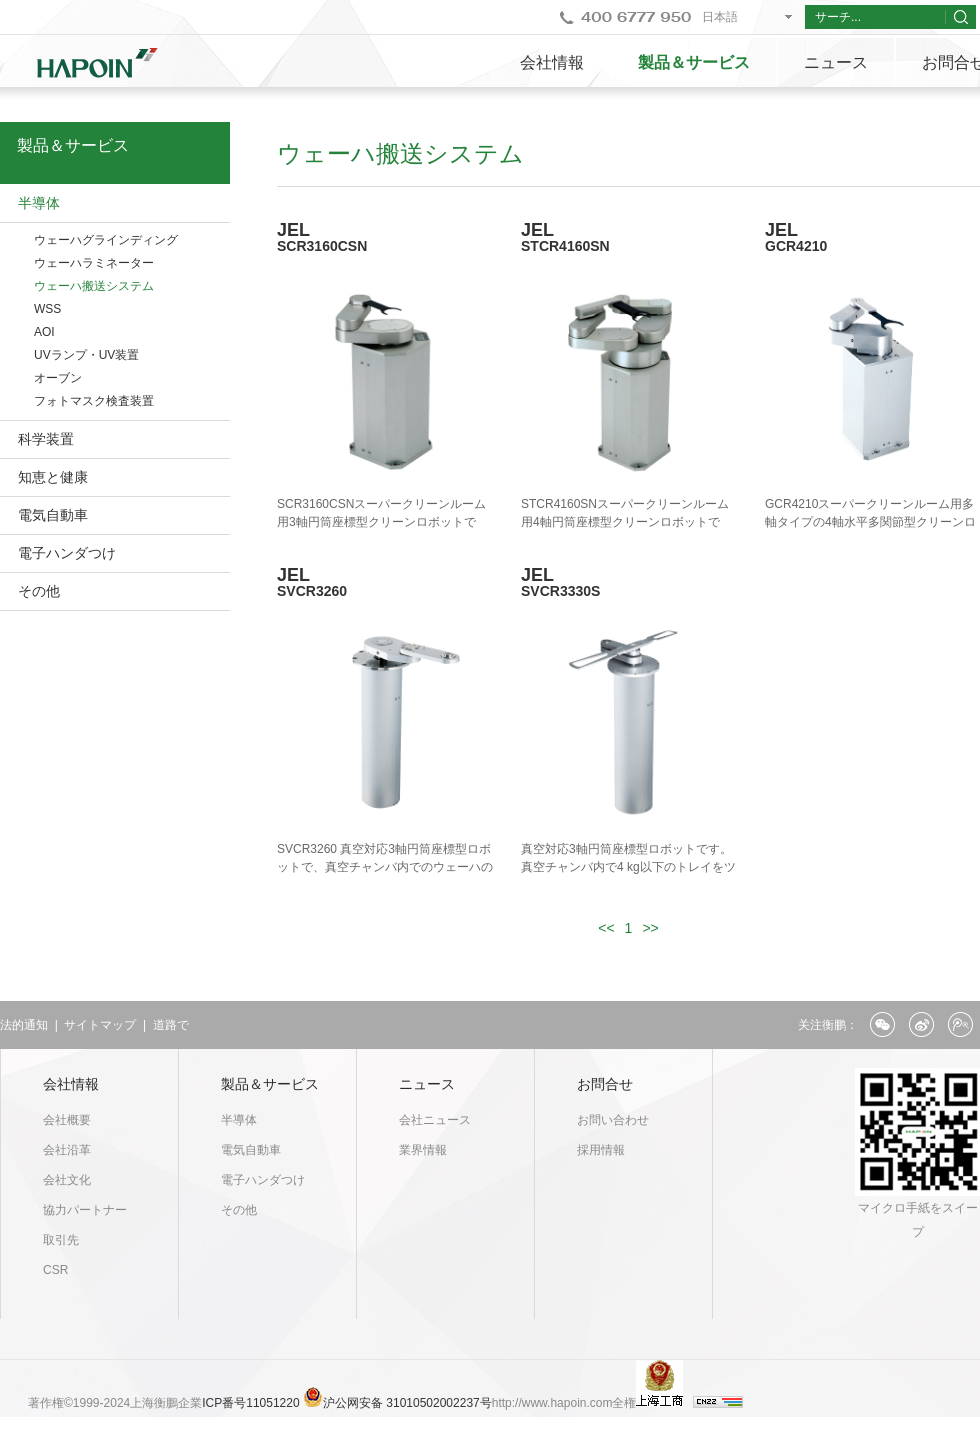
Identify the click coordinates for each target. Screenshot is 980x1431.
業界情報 (423, 1150)
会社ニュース (435, 1120)
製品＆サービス (694, 62)
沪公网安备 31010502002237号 (407, 1403)
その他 (39, 591)
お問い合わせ (613, 1120)
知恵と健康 (53, 477)
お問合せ (605, 1084)
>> (650, 928)
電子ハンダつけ (67, 553)
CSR (55, 1270)
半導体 (39, 203)
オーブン (58, 378)
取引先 (61, 1240)
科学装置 (46, 439)
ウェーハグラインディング (106, 240)
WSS (47, 309)
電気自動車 (53, 515)
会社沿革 (67, 1150)
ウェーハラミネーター (94, 263)
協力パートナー (85, 1210)
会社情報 (552, 62)
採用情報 (601, 1150)
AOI (44, 332)
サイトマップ (100, 1025)
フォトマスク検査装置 (94, 401)
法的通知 (24, 1025)
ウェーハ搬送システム (94, 286)
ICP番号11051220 (252, 1403)
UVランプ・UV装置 (86, 355)
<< (606, 928)
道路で (171, 1025)
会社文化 (67, 1180)
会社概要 (67, 1120)
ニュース (836, 62)
